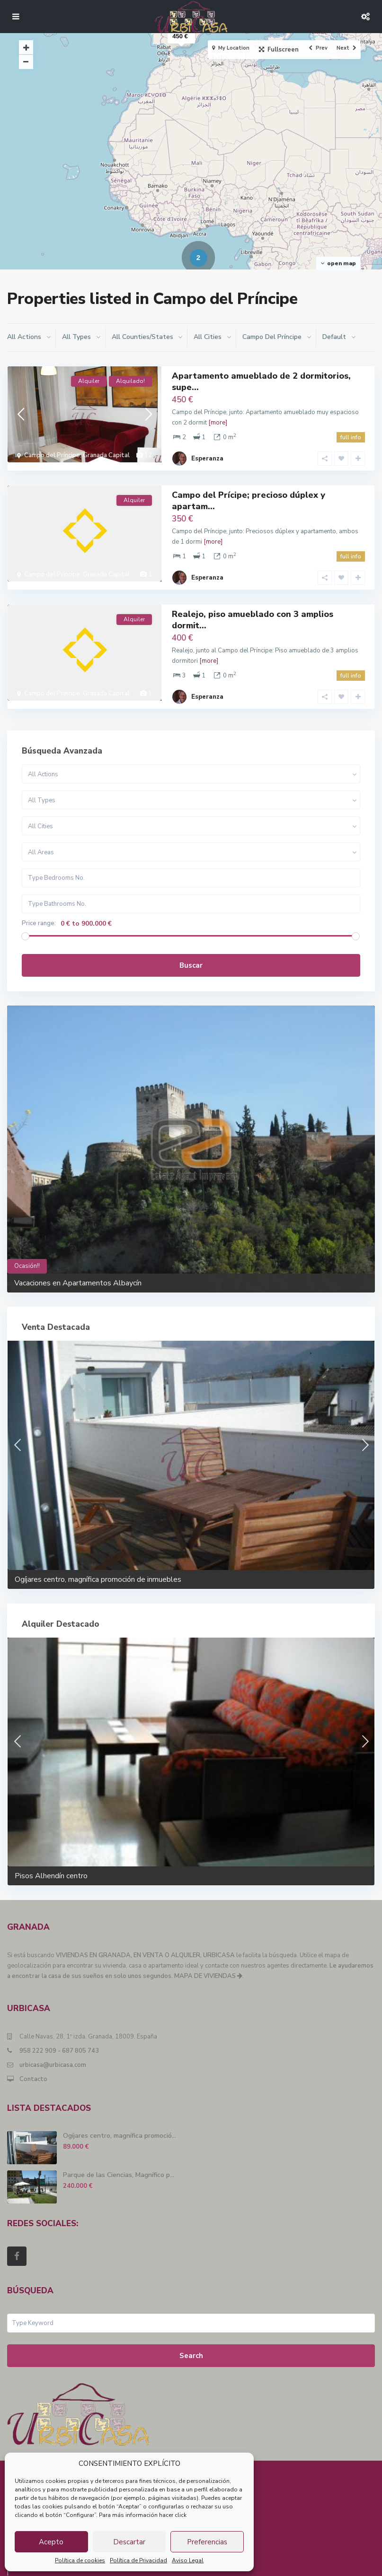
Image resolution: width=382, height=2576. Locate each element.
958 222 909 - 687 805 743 (59, 2026)
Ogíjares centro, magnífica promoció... (119, 2111)
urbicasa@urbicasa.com (52, 2041)
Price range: (39, 899)
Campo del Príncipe (52, 455)
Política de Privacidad (138, 2560)
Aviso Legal (188, 2560)
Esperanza (207, 450)
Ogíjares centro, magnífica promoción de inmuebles (98, 1555)
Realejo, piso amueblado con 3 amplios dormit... (252, 603)
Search (191, 2331)
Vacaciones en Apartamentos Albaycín (78, 1259)
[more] (217, 422)
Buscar (191, 941)
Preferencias (207, 2542)
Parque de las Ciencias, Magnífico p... (118, 2150)
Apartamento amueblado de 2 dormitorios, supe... (261, 381)
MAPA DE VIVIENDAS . (209, 1952)
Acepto (51, 2542)
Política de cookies (80, 2560)
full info (350, 437)
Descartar (129, 2542)
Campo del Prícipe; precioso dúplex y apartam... (248, 492)
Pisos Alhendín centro (51, 1852)
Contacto (33, 2055)
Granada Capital (106, 455)
